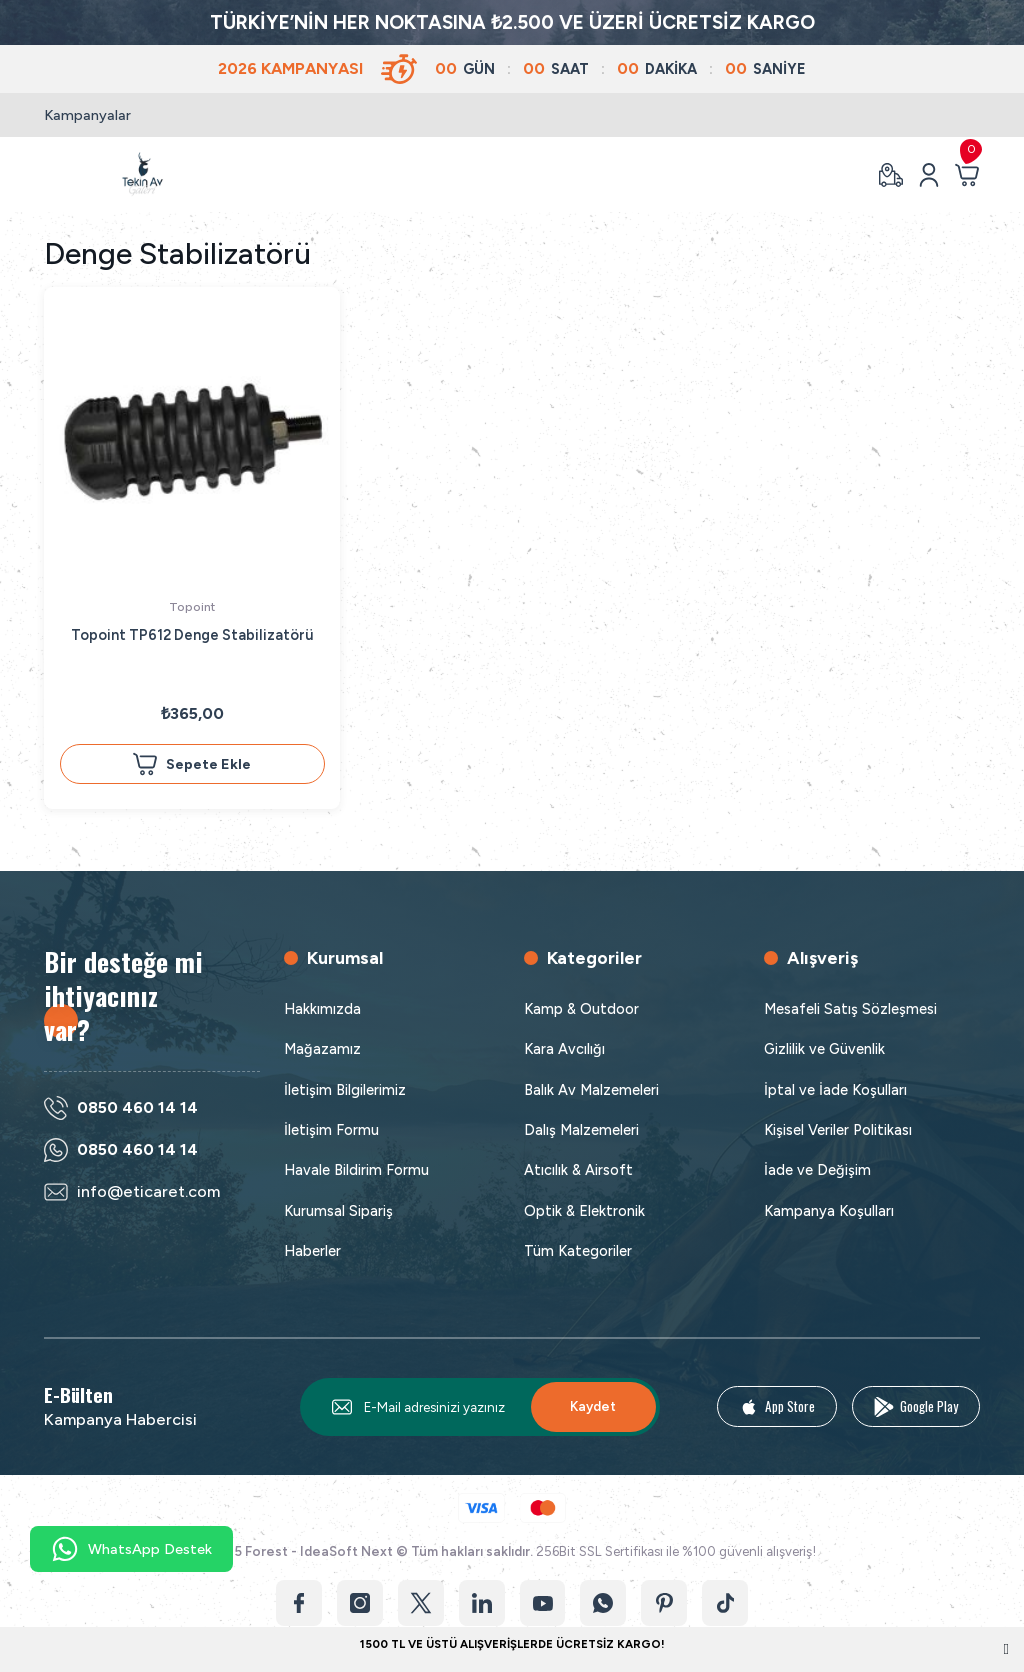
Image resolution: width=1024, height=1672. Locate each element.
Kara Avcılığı (564, 1049)
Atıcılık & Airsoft (578, 1170)
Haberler (312, 1251)
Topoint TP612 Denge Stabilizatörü (192, 635)
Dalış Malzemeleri (581, 1130)
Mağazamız (322, 1049)
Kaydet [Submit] (593, 1406)
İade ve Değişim (817, 1170)
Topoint (192, 606)
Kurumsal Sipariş (338, 1211)
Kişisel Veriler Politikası (838, 1130)
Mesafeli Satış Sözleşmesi (850, 1009)
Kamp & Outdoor (581, 1009)
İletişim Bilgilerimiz (345, 1090)
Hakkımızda (322, 1009)
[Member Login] (929, 175)
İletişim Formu (331, 1130)
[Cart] (967, 175)
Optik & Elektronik (584, 1211)
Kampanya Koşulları (829, 1211)
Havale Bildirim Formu (356, 1170)
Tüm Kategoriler (578, 1251)
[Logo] (142, 174)
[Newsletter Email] (480, 1407)
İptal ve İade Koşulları (835, 1090)
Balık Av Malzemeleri (591, 1090)
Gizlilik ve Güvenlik (824, 1049)
